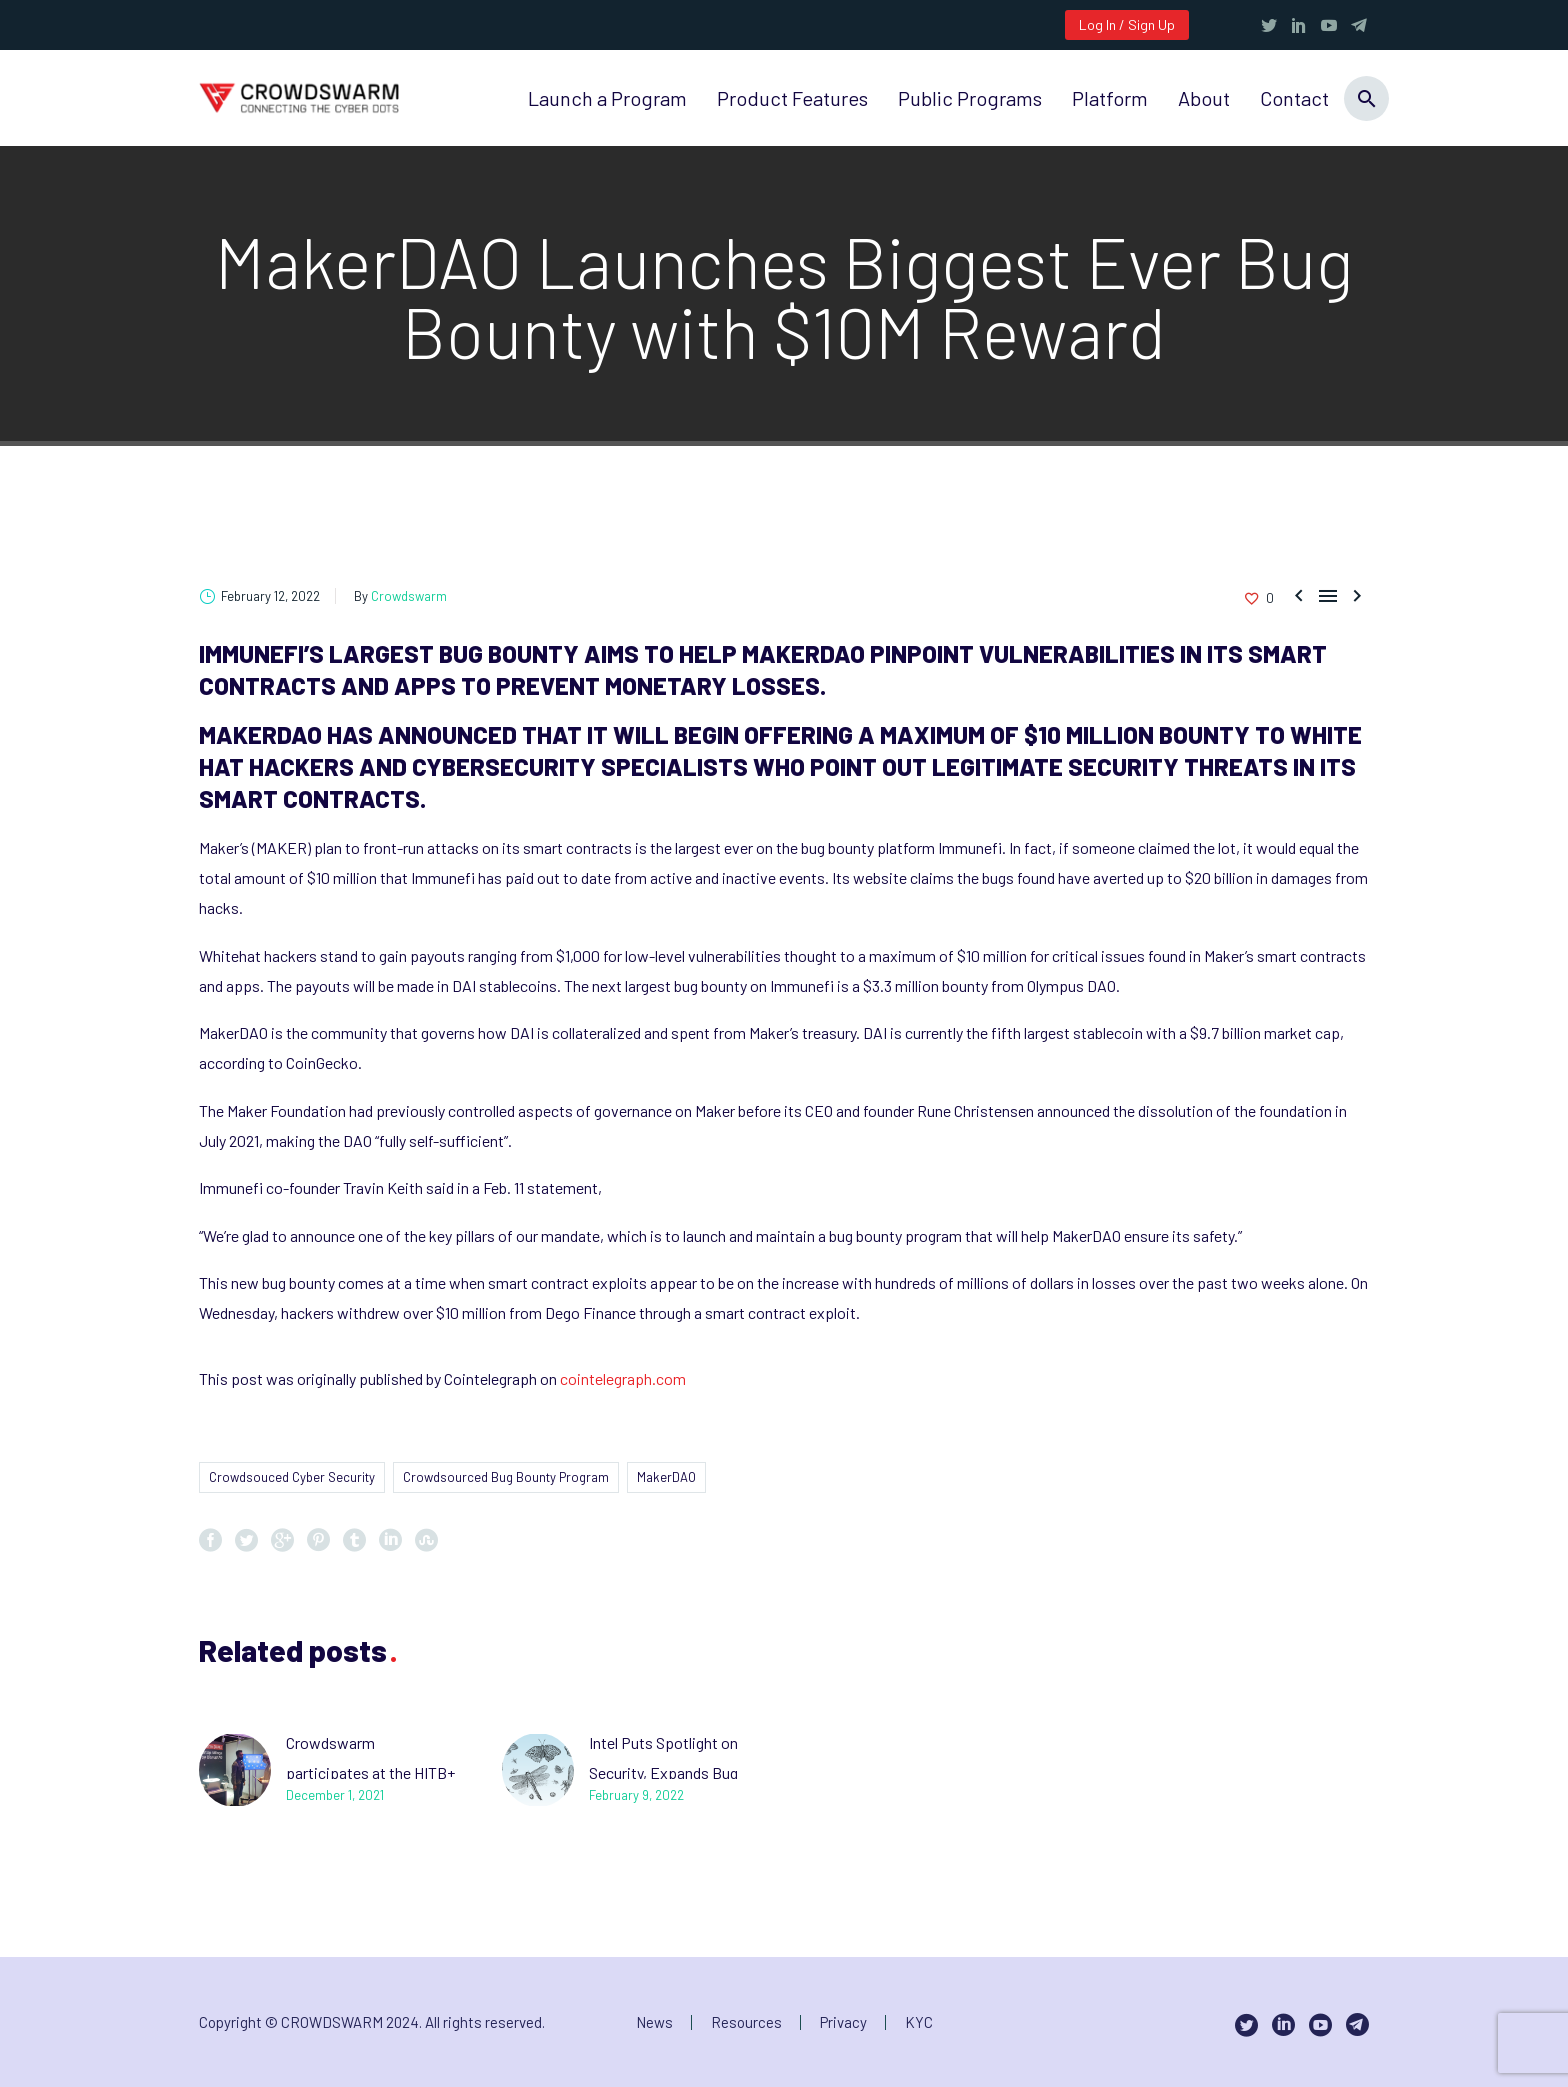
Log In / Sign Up (1127, 24)
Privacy (843, 2022)
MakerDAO (666, 1477)
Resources (746, 2022)
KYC (919, 2022)
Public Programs (970, 98)
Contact (1294, 98)
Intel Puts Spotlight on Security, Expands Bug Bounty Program (663, 1772)
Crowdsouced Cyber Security (292, 1477)
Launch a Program (607, 98)
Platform (1110, 98)
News (654, 2022)
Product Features (792, 98)
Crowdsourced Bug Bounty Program (506, 1477)
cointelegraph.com (623, 1378)
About (1204, 98)
